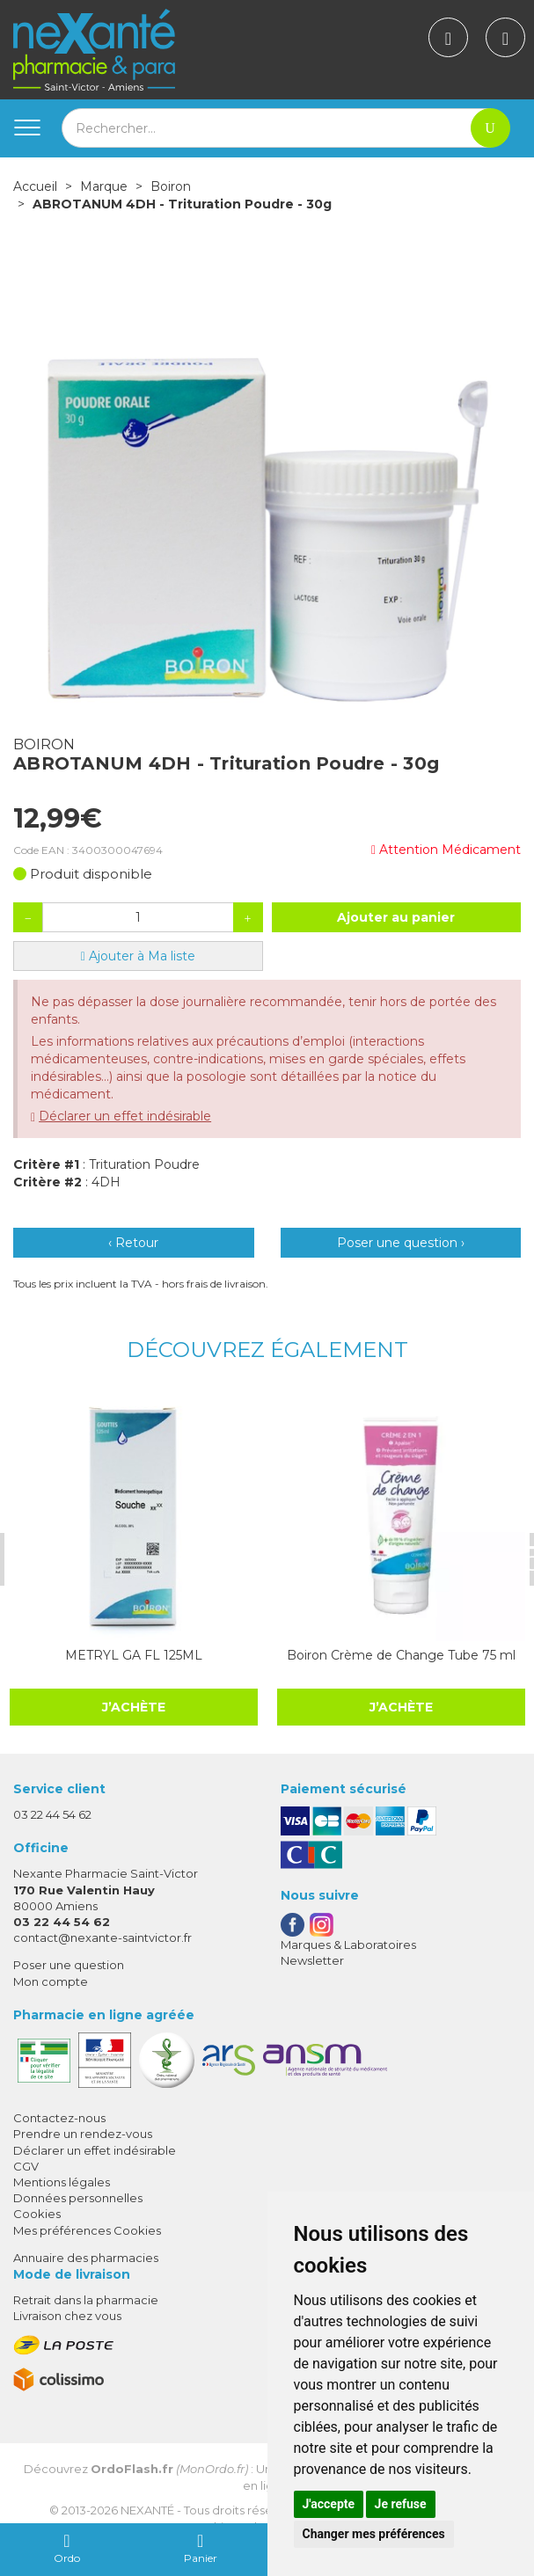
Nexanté (147, 2510)
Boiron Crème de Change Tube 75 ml (399, 1654)
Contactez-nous (59, 2118)
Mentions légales (61, 2181)
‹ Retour (133, 1243)
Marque (104, 186)
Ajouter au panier (396, 917)
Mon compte (50, 1981)
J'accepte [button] (329, 2504)
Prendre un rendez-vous (82, 2134)
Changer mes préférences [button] (374, 2534)
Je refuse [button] (401, 2504)
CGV (26, 2165)
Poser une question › (401, 1243)
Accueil (35, 186)
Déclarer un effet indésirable (125, 1116)
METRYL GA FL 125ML (132, 1654)
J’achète (132, 1705)
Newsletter (312, 1959)
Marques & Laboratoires (348, 1944)
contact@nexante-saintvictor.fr (102, 1937)
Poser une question (68, 1965)
